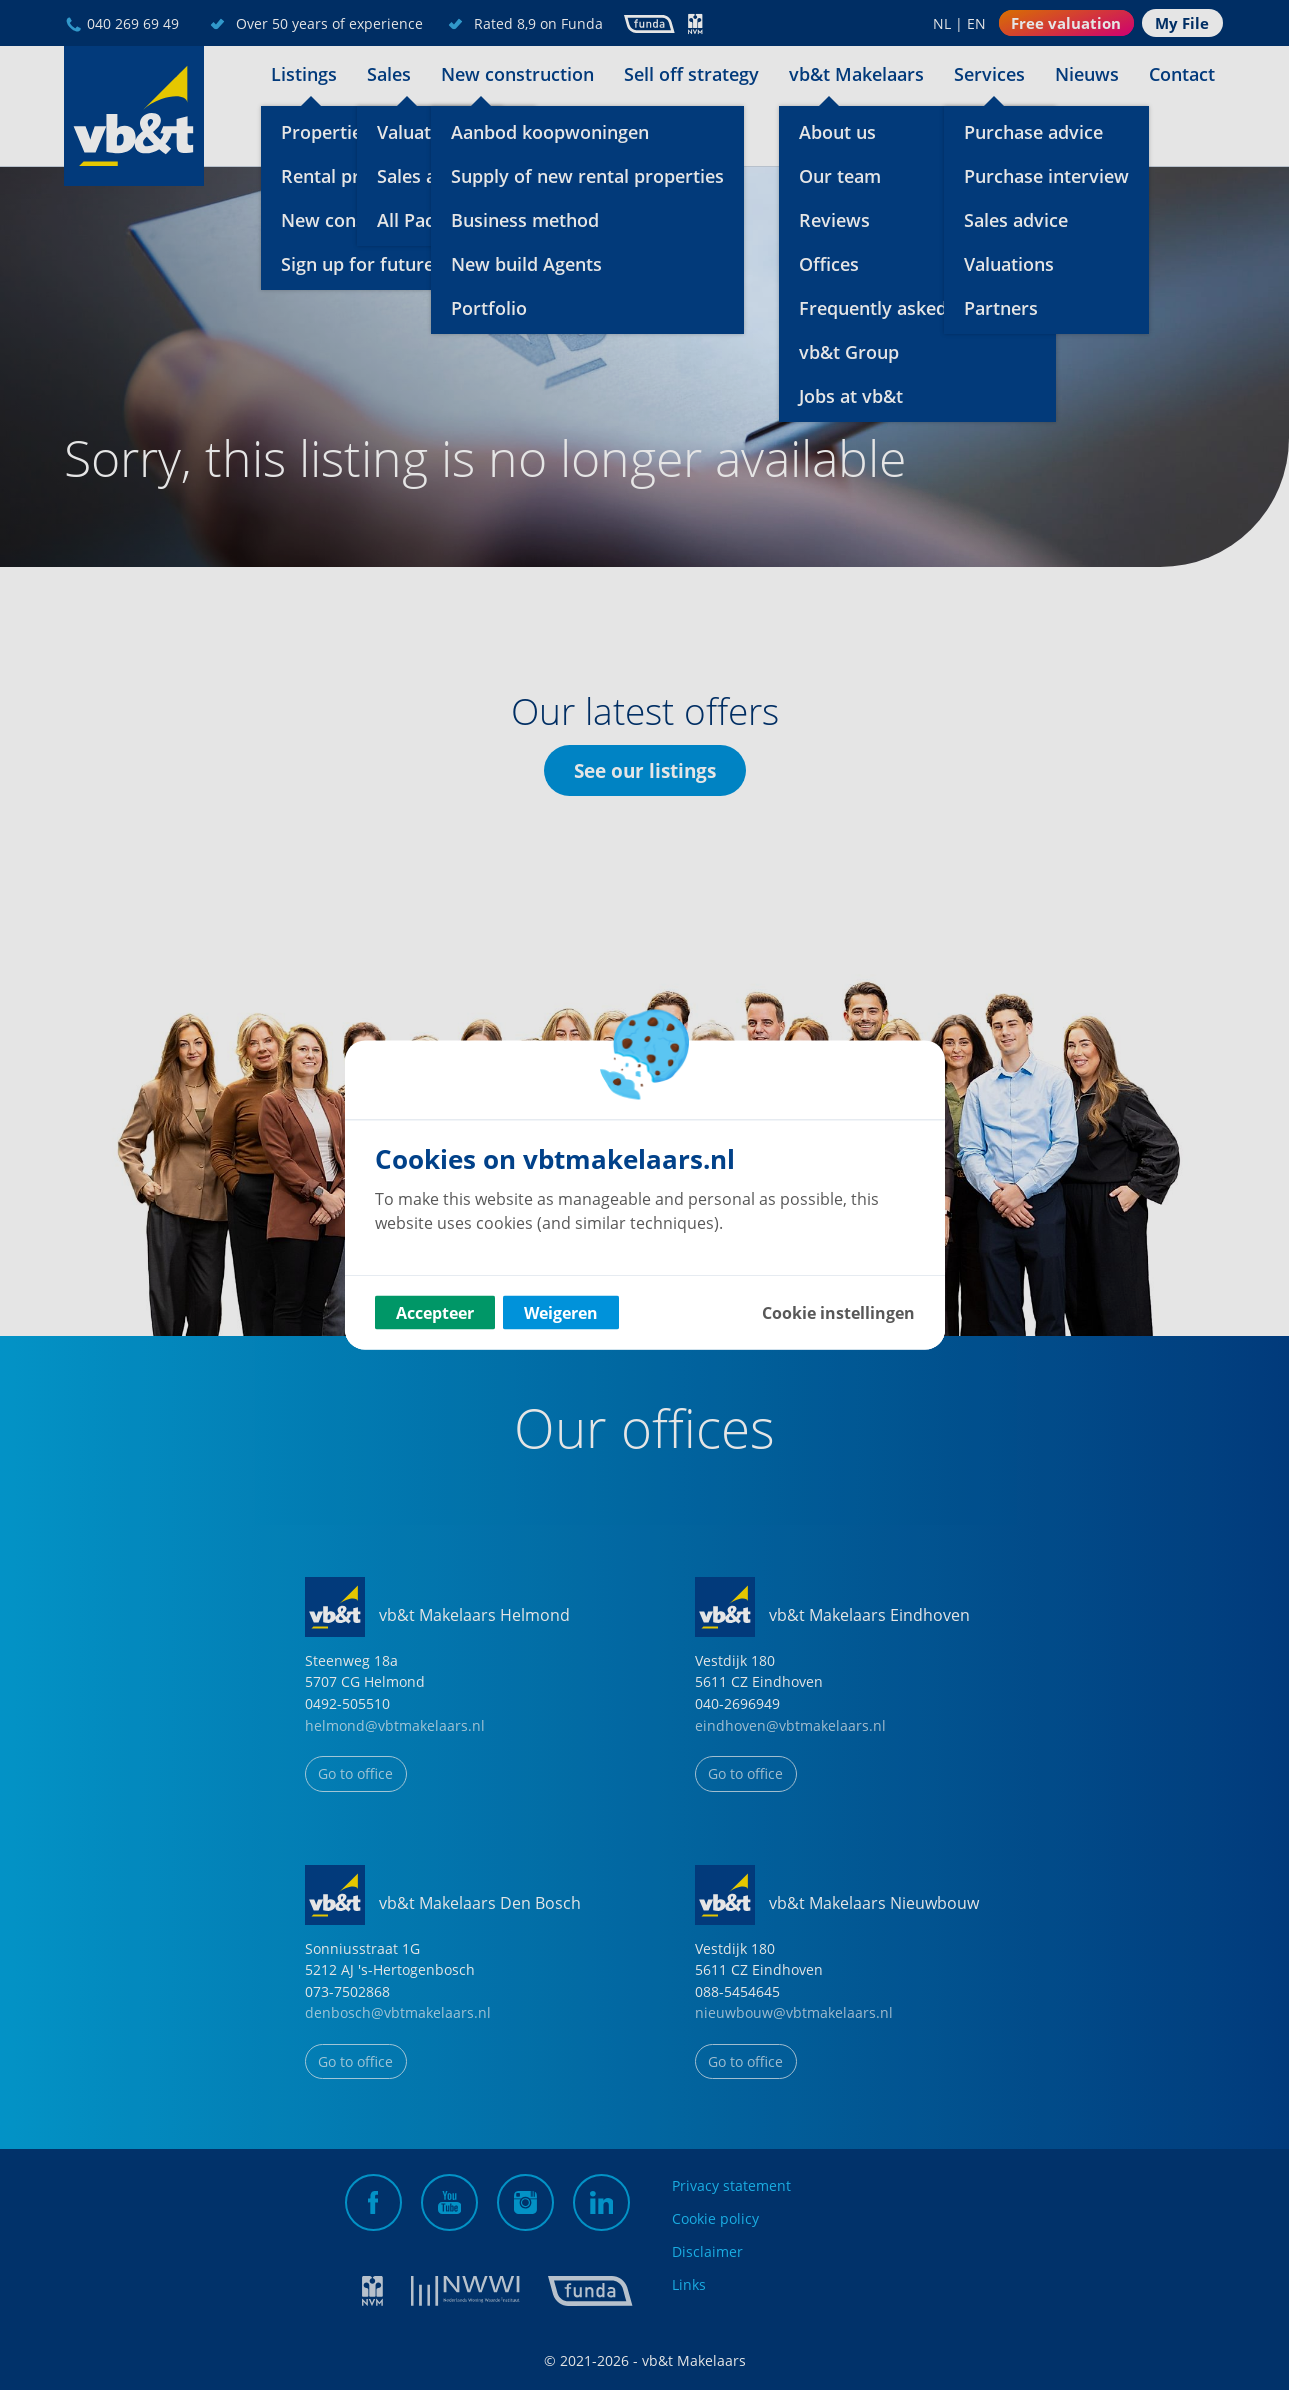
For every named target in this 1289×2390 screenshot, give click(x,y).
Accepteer (435, 1313)
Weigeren (561, 1313)
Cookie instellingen (838, 1313)
